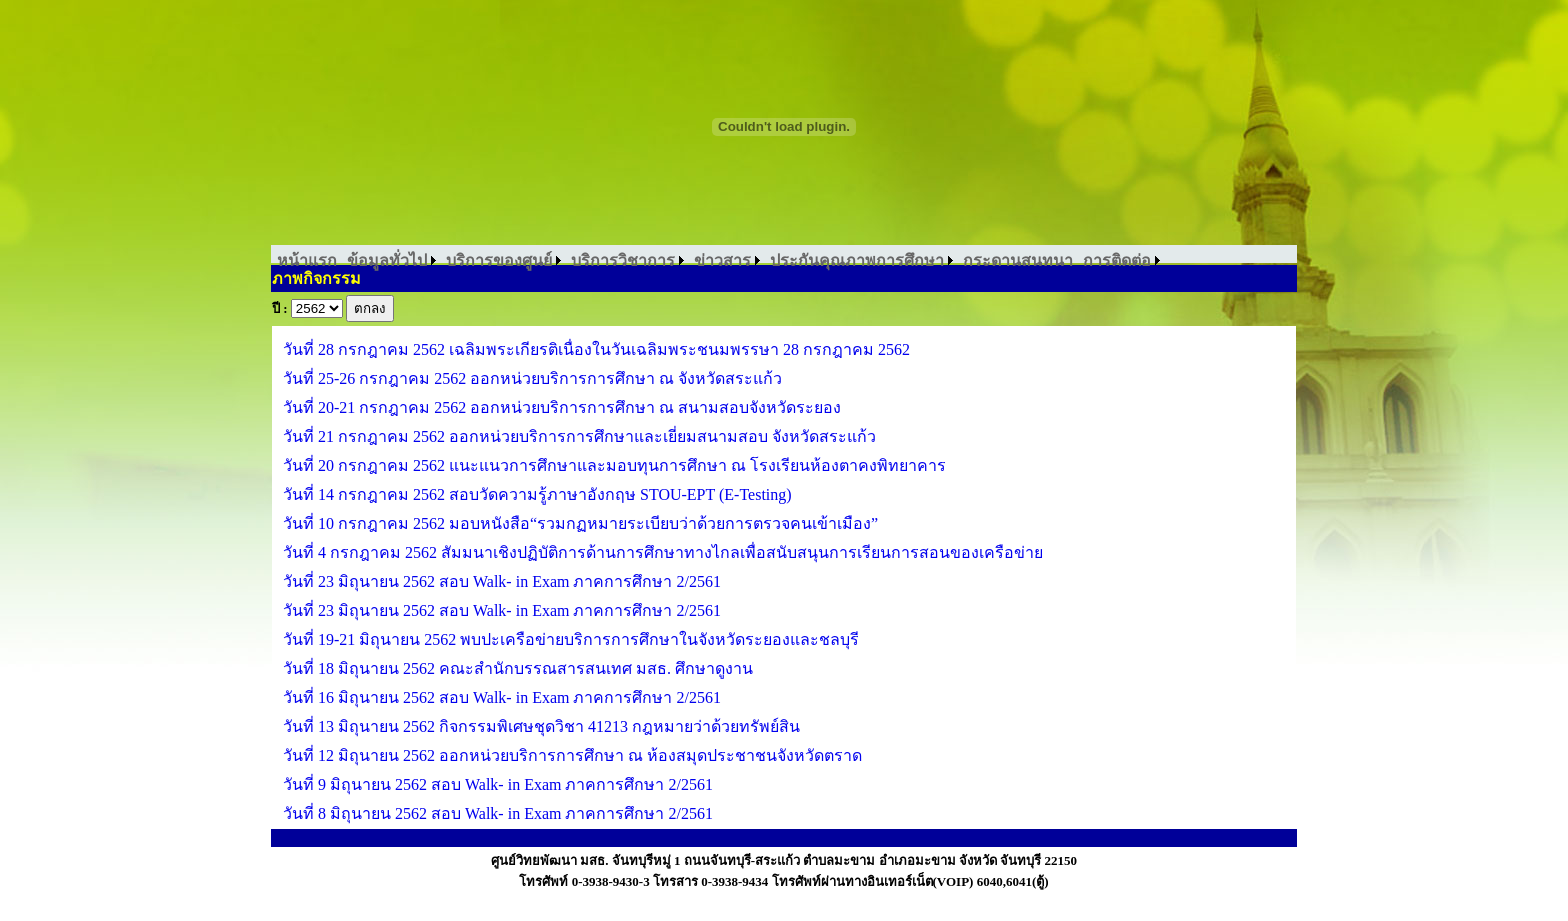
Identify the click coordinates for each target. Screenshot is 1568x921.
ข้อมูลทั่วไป (387, 260)
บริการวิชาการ (623, 260)
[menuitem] (307, 260)
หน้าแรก (307, 260)
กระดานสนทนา (1018, 260)
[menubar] (718, 260)
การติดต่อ (1117, 260)
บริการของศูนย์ (499, 260)
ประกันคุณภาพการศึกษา (857, 260)
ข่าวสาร (722, 260)
